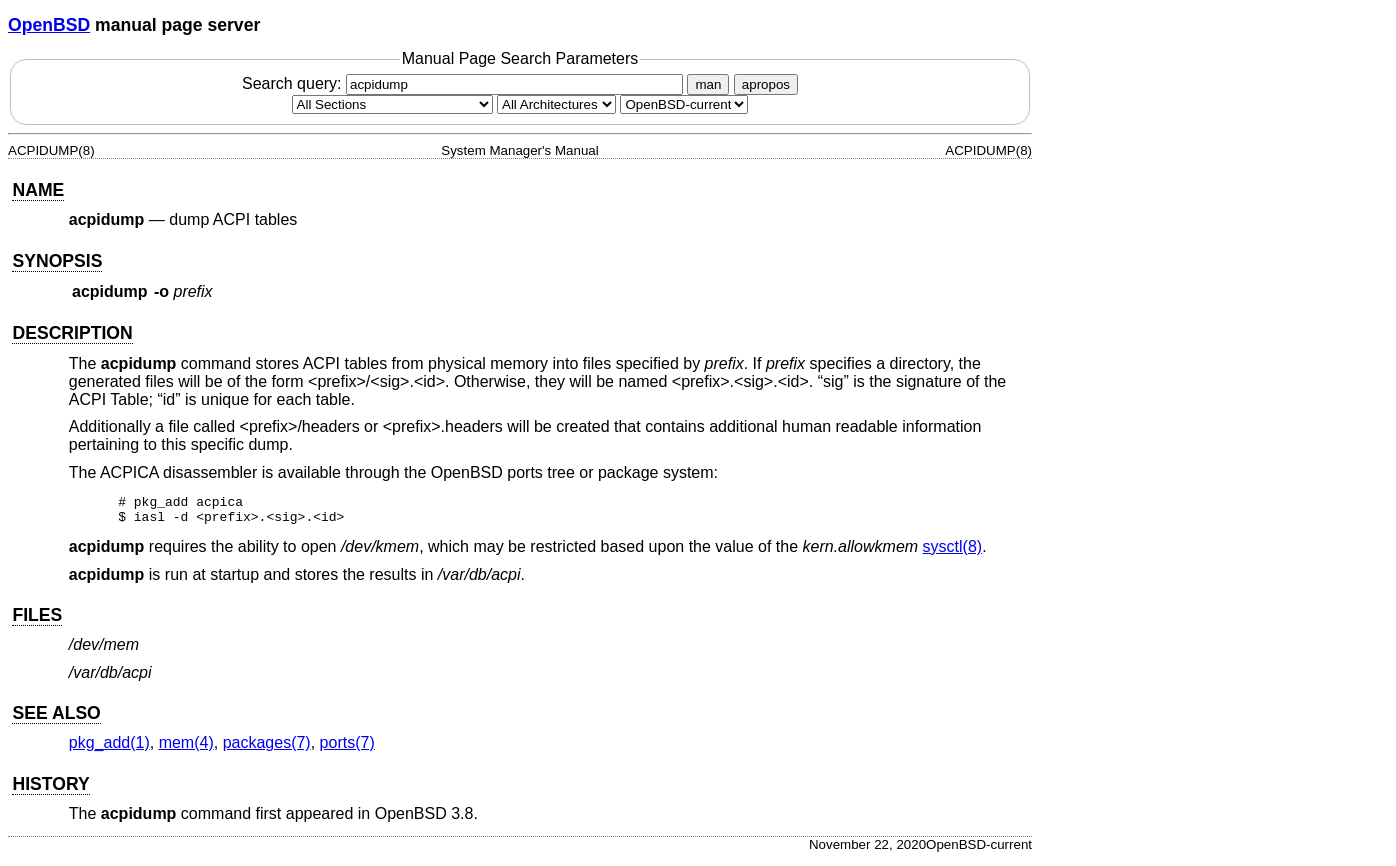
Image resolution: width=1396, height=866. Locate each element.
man (708, 84)
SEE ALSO (56, 719)
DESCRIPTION (72, 333)
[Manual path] (684, 104)
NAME (38, 190)
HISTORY (50, 790)
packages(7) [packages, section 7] (267, 748)
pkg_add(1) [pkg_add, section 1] (109, 748)
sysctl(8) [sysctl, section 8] (953, 552)
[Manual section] (392, 104)
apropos (766, 84)
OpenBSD (49, 25)
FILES (37, 621)
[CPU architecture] (556, 104)
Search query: (465, 83)
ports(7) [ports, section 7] (347, 748)
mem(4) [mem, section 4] (186, 748)
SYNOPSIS (57, 261)
